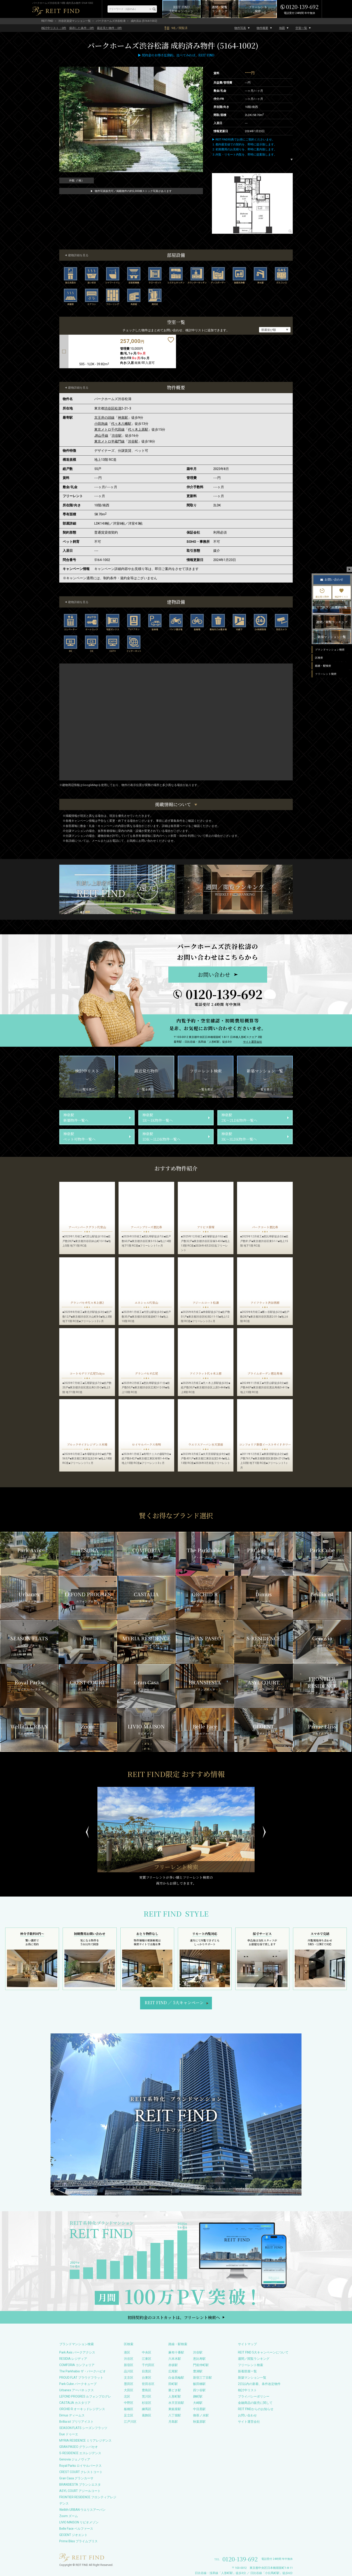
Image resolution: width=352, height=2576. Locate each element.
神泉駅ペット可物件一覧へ (79, 1136)
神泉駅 (123, 418)
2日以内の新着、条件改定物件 (259, 2384)
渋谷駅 (117, 436)
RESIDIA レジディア (73, 2358)
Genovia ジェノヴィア (74, 2459)
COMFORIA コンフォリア (77, 2365)
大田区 (128, 2390)
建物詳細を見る (78, 255)
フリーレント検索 (250, 2365)
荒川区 (146, 2396)
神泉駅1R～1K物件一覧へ (157, 1117)
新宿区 (128, 2365)
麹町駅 (197, 2396)
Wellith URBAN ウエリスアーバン (82, 2509)
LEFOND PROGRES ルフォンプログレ (85, 2396)
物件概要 (262, 28)
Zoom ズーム (68, 2516)
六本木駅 (174, 2358)
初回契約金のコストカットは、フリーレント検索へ (174, 2317)
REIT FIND (47, 20)
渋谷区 (109, 408)
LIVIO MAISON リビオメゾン (79, 2522)
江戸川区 (130, 2421)
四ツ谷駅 (199, 2390)
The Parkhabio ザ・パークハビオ (82, 2371)
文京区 (128, 2377)
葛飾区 (146, 2415)
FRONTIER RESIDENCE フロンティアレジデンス (87, 2500)
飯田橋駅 (199, 2384)
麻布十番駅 (176, 2352)
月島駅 (173, 2421)
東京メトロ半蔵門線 (109, 441)
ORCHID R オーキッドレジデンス (82, 2409)
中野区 (128, 2403)
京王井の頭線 (104, 418)
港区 (127, 2352)
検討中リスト (247, 2390)
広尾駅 (173, 2371)
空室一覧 (301, 28)
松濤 (117, 408)
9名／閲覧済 (179, 28)
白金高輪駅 (176, 2377)
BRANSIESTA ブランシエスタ (80, 2484)
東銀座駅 (174, 2409)
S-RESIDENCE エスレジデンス (80, 2453)
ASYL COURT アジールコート (80, 2491)
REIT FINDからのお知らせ (255, 2409)
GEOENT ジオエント (73, 2535)
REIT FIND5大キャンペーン (174, 2002)
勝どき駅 (174, 2390)
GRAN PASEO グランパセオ (78, 2447)
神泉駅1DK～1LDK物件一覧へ (161, 1136)
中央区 (146, 2352)
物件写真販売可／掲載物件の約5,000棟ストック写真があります (133, 191)
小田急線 (101, 424)
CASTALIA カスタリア (74, 2403)
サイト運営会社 (252, 1041)
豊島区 (146, 2390)
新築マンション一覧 (252, 2377)
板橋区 (128, 2409)
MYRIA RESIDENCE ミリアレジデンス (85, 2440)
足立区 (128, 2415)
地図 (282, 28)
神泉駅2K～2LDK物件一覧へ (239, 1117)
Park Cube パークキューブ (78, 2384)
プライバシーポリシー (253, 2396)
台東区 (146, 2377)
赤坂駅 (173, 2365)
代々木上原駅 (138, 429)
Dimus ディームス (72, 2415)
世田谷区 (148, 2384)
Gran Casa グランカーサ (76, 2478)
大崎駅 (197, 2403)
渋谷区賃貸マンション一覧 (74, 20)
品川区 (128, 2371)
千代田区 (148, 2365)
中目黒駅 (199, 2409)
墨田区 (128, 2384)
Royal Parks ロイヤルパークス (80, 2465)
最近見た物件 (322, 593)
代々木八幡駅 (121, 424)
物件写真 (240, 28)
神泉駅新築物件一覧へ (75, 1117)
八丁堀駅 (174, 2415)
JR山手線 (101, 436)
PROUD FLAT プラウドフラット (81, 2377)
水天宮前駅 (176, 2403)
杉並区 (146, 2403)
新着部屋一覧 (247, 2371)
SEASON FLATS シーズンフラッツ (83, 2428)
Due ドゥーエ (68, 2434)
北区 (127, 2396)
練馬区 (146, 2409)
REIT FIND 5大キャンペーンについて (263, 2352)
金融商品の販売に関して (255, 2403)
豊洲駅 (197, 2371)
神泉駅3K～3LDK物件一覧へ (239, 1136)
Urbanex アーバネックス (76, 2390)
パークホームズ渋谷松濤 (110, 20)
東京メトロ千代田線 (109, 429)
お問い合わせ (214, 974)
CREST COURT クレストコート (81, 2472)
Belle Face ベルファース (76, 2528)
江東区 (146, 2358)
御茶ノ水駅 (201, 2415)
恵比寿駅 (199, 2358)
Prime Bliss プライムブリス (78, 2541)
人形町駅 (174, 2396)
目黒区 (146, 2371)
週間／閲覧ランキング (253, 2358)
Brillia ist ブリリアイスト (76, 2421)
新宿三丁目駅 (202, 2377)
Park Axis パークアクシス (77, 2352)
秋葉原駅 (199, 2421)
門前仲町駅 (201, 2365)
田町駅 (173, 2384)
